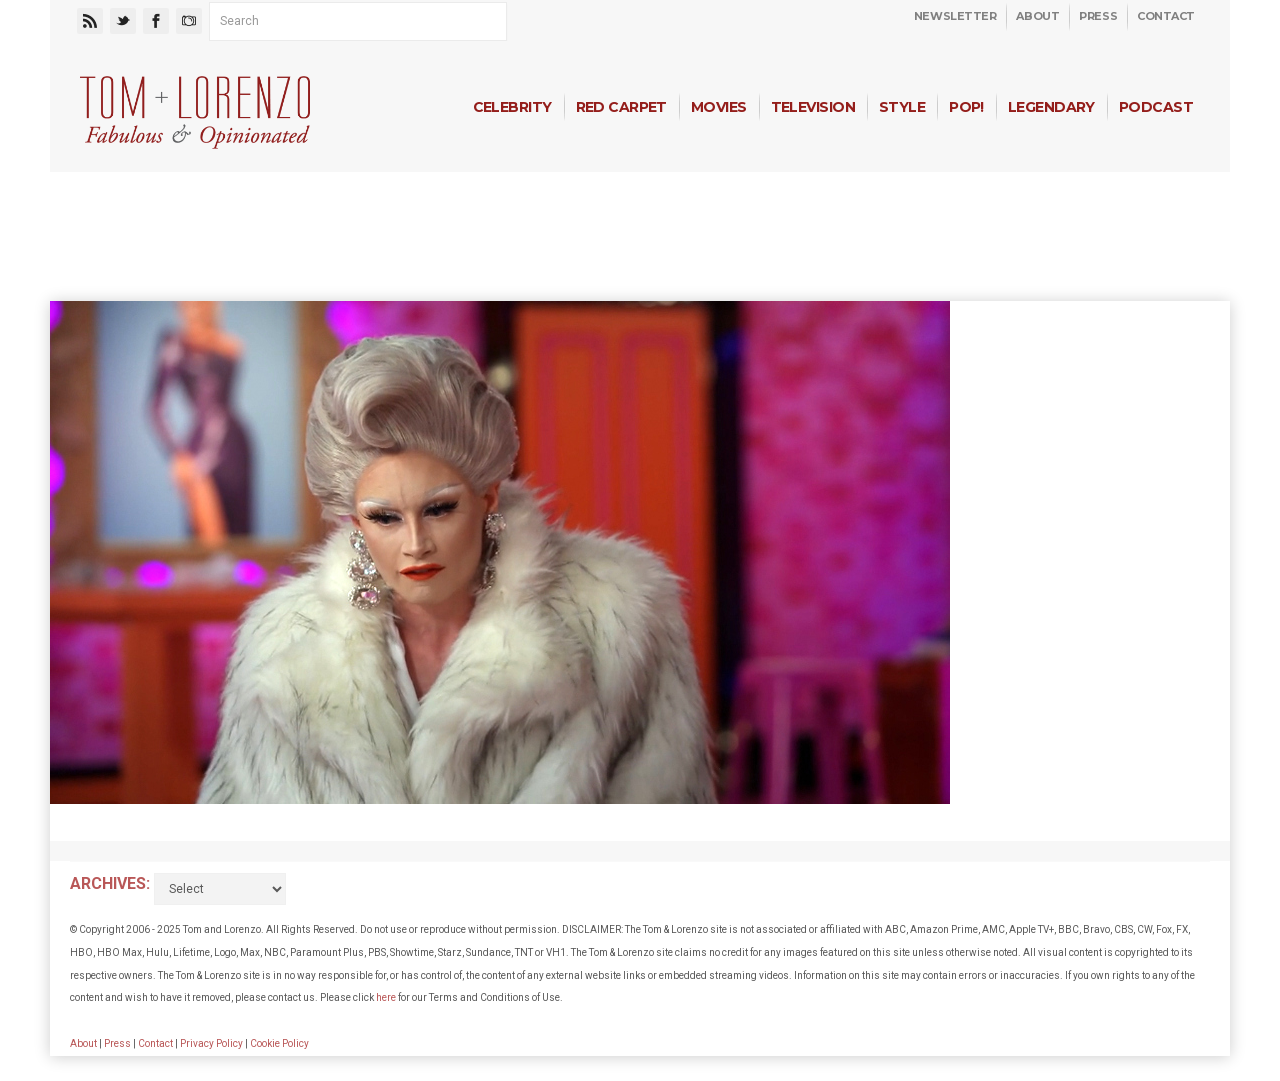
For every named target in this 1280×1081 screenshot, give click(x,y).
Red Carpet (621, 107)
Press (1098, 16)
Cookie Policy (279, 1043)
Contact (1166, 16)
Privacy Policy (211, 1043)
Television (813, 107)
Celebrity (512, 107)
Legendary (1051, 107)
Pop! (966, 107)
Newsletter (955, 16)
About (1037, 16)
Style (902, 107)
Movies (719, 107)
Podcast (1156, 107)
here (386, 997)
